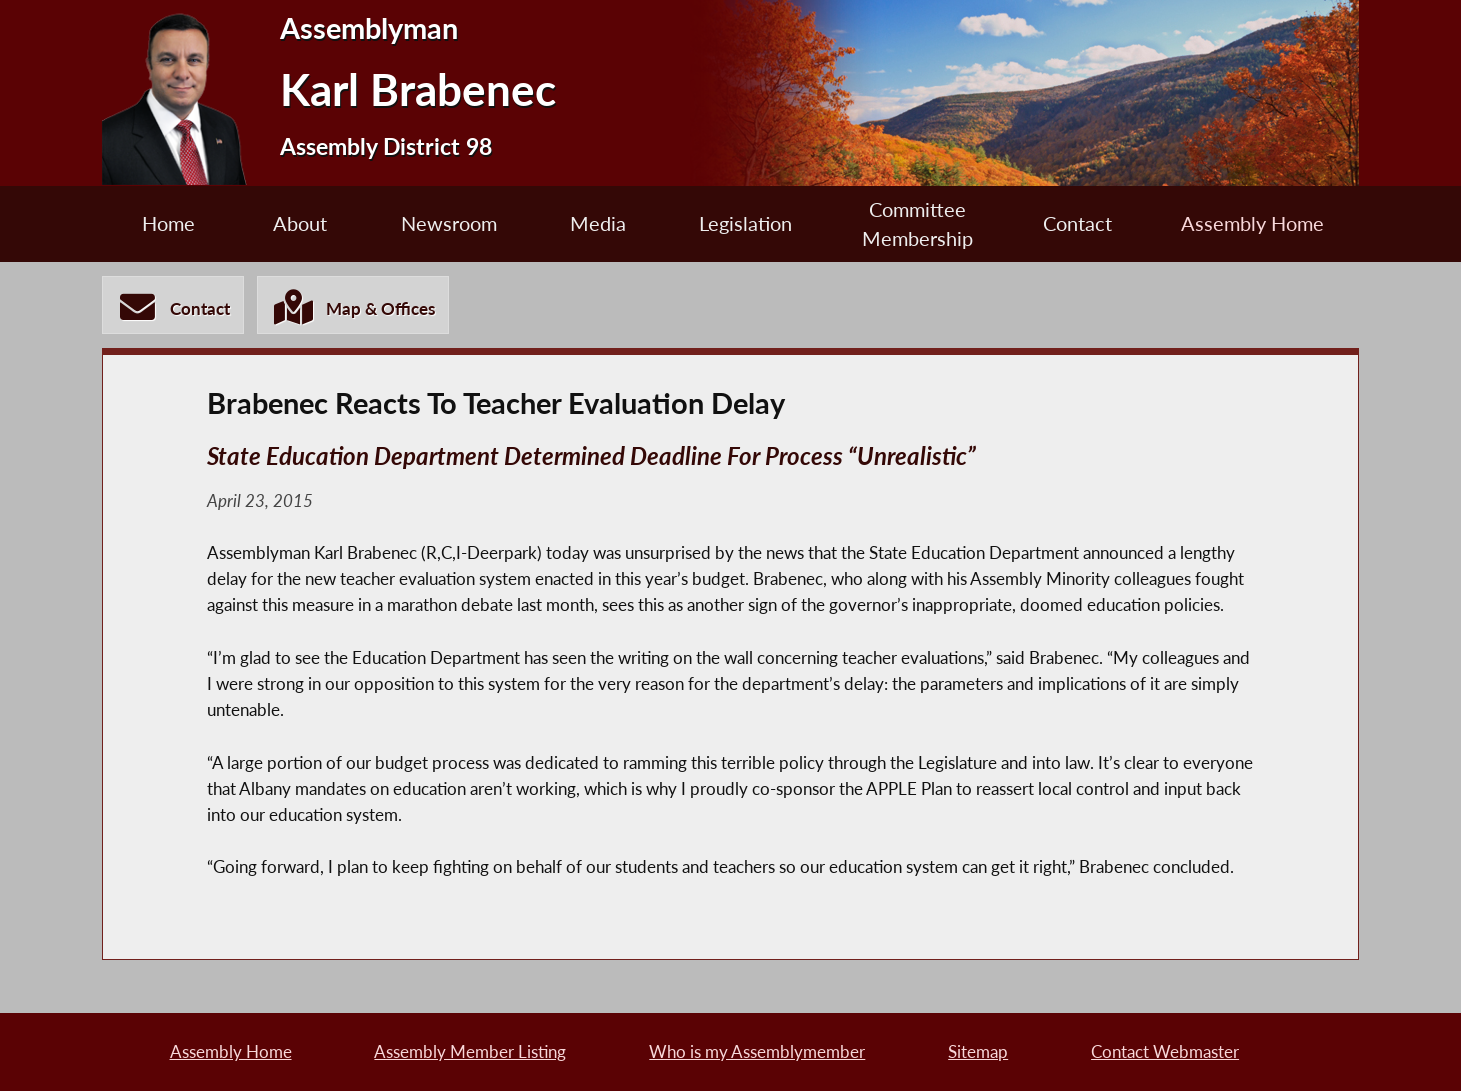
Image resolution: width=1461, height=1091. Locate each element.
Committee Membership (917, 224)
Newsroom (449, 223)
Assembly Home (1252, 223)
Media (598, 223)
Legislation (745, 223)
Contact (1077, 223)
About (300, 223)
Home (168, 223)
